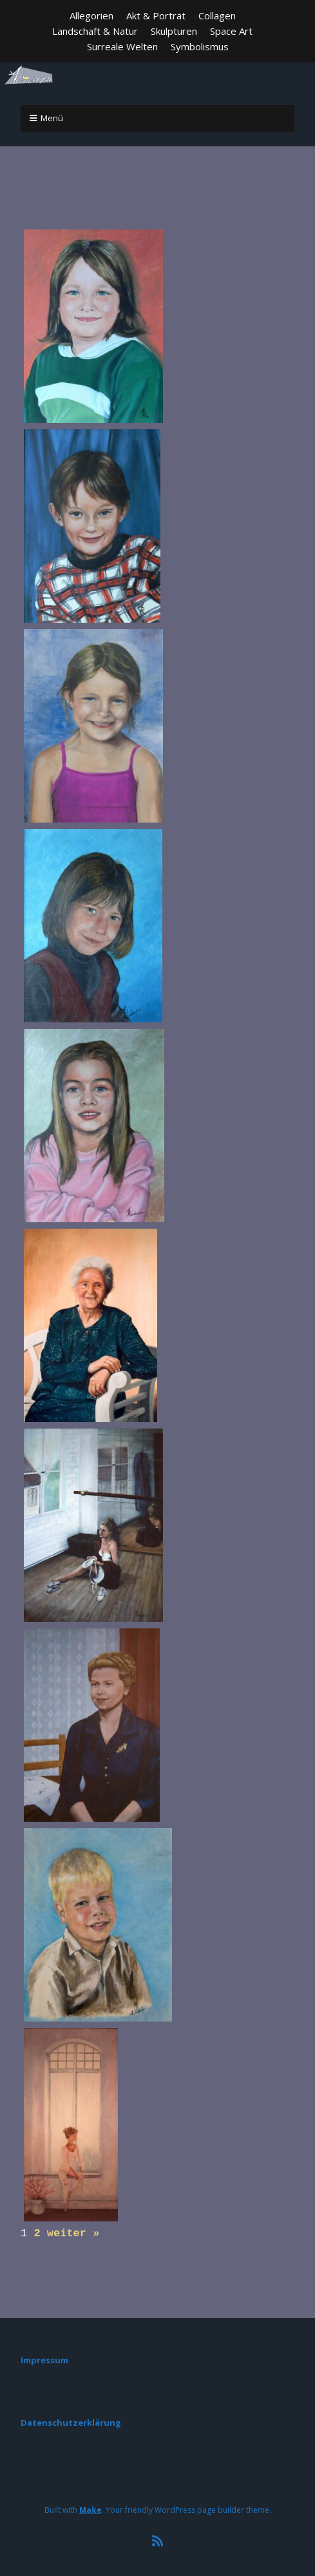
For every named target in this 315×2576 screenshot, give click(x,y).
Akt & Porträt (156, 15)
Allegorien (91, 15)
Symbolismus (200, 46)
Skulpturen (174, 30)
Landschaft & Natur (95, 30)
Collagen (217, 15)
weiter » (73, 2230)
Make (90, 2506)
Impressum (44, 2356)
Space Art (231, 30)
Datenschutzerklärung (71, 2419)
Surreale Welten (122, 46)
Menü (52, 118)
